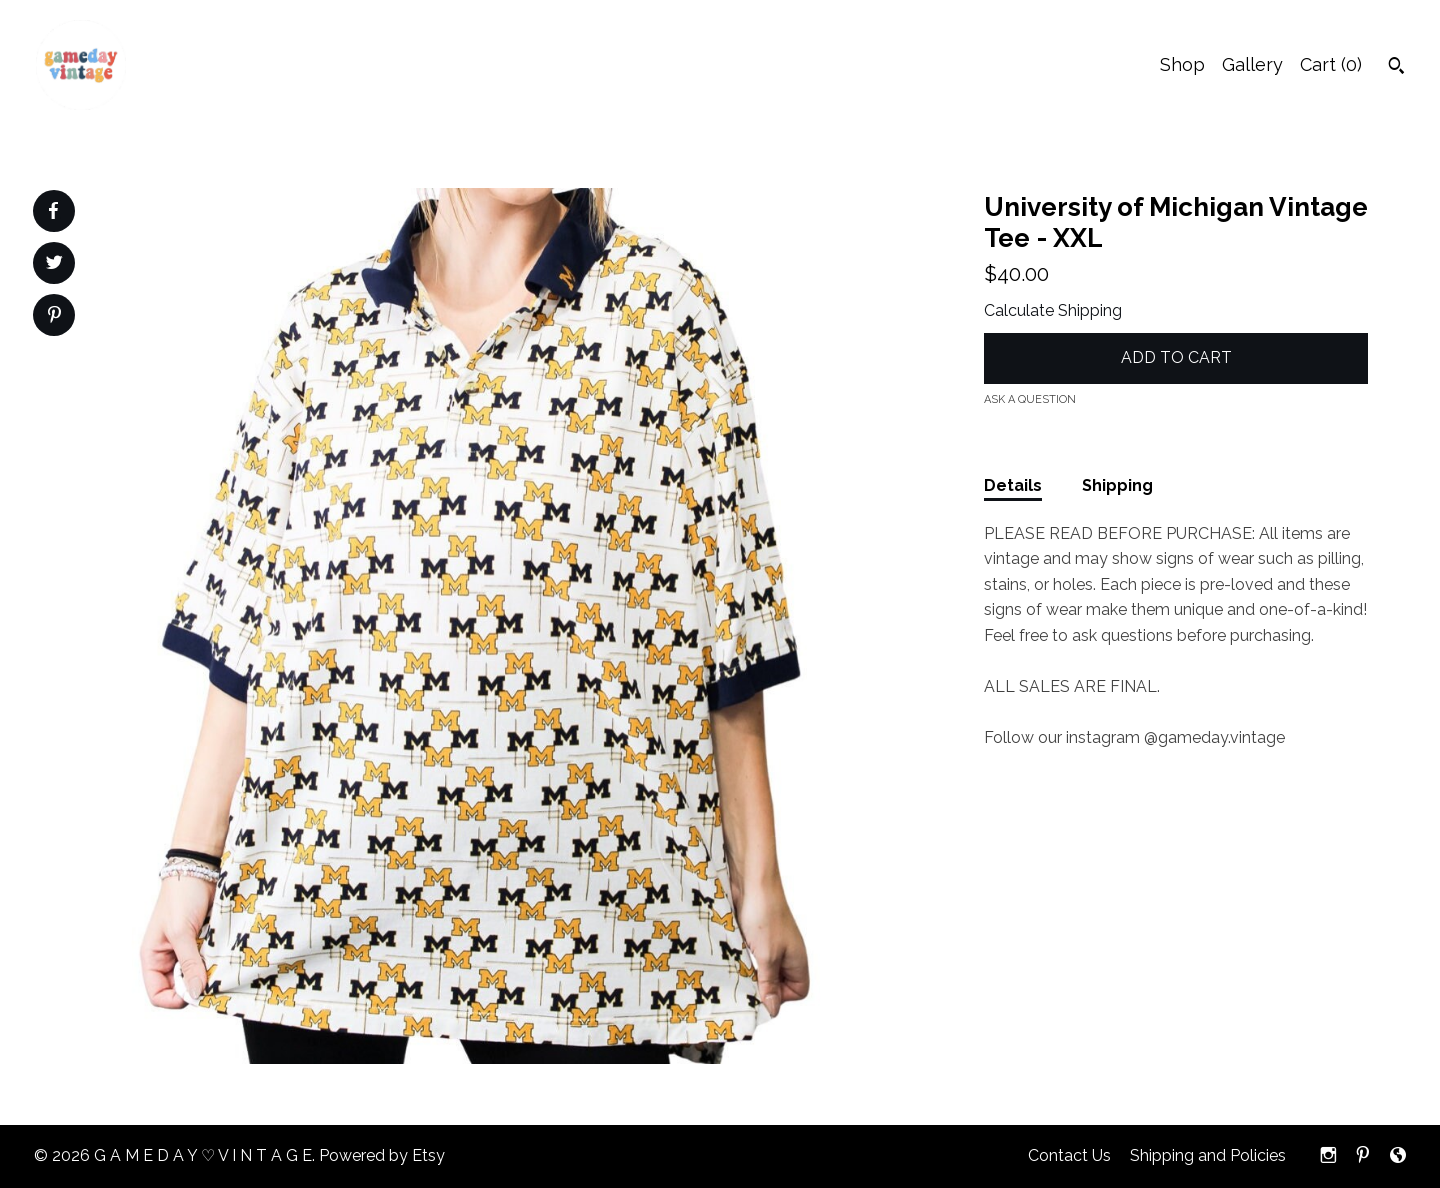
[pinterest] (1363, 1156)
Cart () (1331, 64)
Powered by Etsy (382, 1155)
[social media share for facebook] (53, 211)
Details (1013, 485)
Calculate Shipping (1053, 310)
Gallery (1252, 64)
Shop (1182, 64)
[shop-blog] (1398, 1156)
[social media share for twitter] (54, 265)
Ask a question (1030, 399)
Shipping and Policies (1208, 1155)
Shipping (1117, 485)
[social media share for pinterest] (54, 317)
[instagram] (1328, 1156)
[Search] (1396, 68)
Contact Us (1069, 1155)
